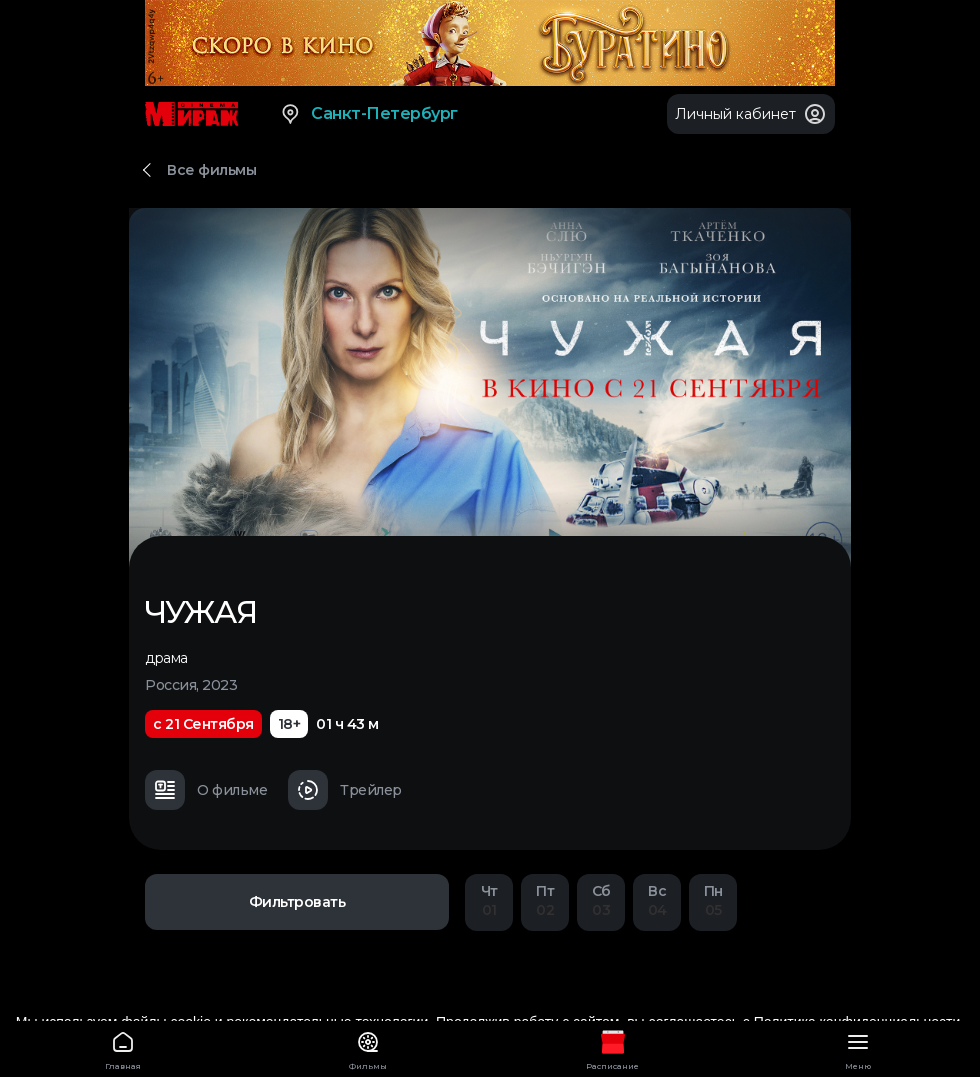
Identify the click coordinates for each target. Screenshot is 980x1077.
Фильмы (367, 1047)
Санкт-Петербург (368, 114)
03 (601, 900)
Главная (122, 1047)
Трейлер (345, 790)
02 (545, 900)
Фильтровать (297, 902)
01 (489, 900)
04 (657, 900)
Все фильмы (211, 170)
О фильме (206, 790)
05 (713, 900)
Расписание (612, 1047)
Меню (857, 1047)
